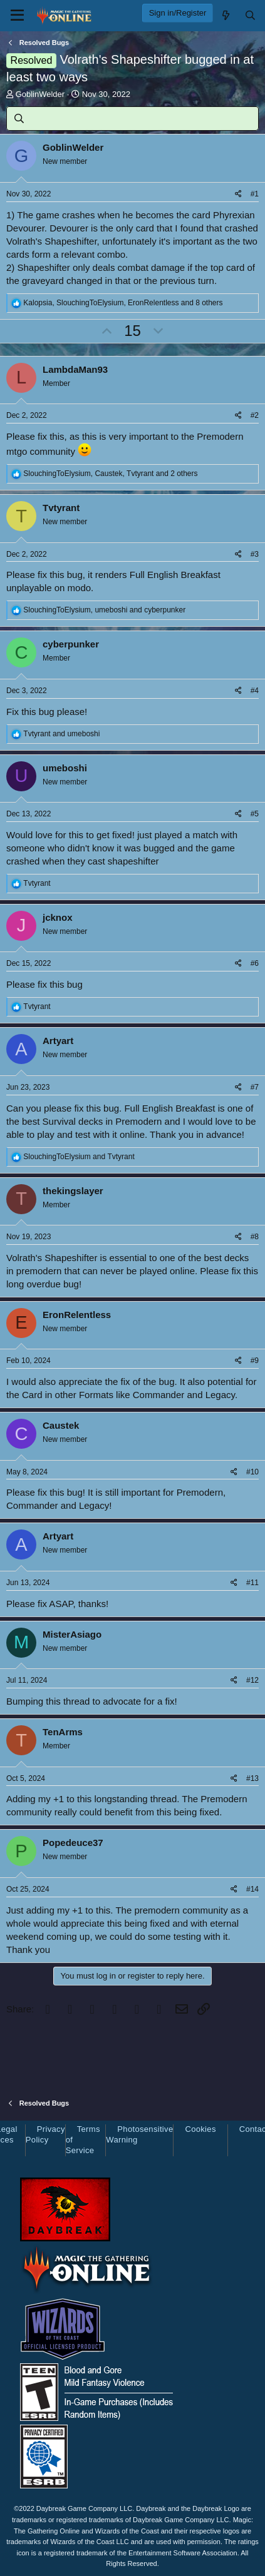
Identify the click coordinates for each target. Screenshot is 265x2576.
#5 (255, 813)
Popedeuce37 (73, 1842)
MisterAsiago (72, 1634)
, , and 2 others (110, 473)
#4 (255, 690)
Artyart (58, 1040)
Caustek (61, 1425)
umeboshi (65, 768)
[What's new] (225, 15)
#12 (252, 1680)
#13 (252, 1778)
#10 (252, 1472)
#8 (255, 1236)
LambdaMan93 (75, 369)
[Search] (250, 15)
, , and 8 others (122, 302)
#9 (255, 1360)
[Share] (238, 194)
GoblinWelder (40, 94)
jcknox (58, 917)
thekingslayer (73, 1190)
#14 (252, 1889)
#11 (252, 1582)
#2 (255, 415)
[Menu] (17, 15)
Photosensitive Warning (139, 2134)
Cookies (200, 2129)
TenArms (63, 1732)
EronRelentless (77, 1314)
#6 (255, 963)
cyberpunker (71, 644)
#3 (255, 554)
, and (104, 610)
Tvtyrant (61, 507)
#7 (255, 1087)
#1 (255, 194)
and (61, 733)
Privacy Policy (45, 2134)
